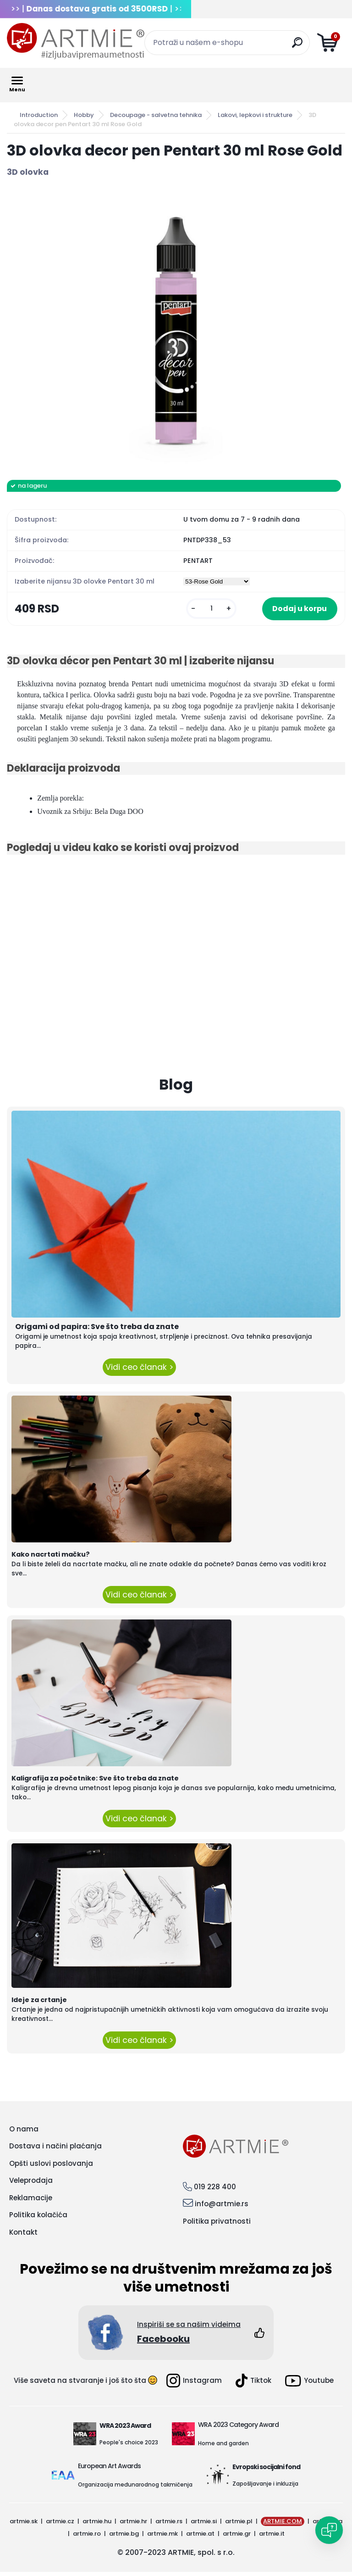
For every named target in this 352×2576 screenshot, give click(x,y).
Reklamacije (30, 2201)
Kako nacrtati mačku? (50, 1558)
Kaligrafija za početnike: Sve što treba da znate (95, 1782)
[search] (299, 46)
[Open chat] (329, 2530)
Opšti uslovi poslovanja (51, 2167)
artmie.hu (96, 2525)
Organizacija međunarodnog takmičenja (135, 2489)
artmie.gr (237, 2537)
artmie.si (204, 2525)
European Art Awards (109, 2470)
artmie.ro (87, 2537)
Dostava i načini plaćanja (55, 2150)
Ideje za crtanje (39, 2004)
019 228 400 (215, 2191)
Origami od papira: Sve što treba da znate (97, 1330)
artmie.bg (124, 2537)
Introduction (39, 115)
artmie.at (200, 2537)
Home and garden (223, 2447)
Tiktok (253, 2385)
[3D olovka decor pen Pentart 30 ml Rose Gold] (176, 329)
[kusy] (190, 610)
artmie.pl (239, 2525)
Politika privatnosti (217, 2225)
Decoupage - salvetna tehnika (156, 115)
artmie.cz (60, 2525)
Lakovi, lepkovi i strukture (255, 115)
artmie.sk (24, 2525)
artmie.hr (133, 2525)
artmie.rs (168, 2525)
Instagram (194, 2385)
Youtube (309, 2384)
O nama (23, 2132)
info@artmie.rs (221, 2208)
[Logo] (75, 41)
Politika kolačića (38, 2219)
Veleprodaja (31, 2184)
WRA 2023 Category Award (238, 2428)
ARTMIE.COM (282, 2525)
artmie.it (272, 2537)
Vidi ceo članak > (139, 1371)
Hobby (84, 115)
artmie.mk (162, 2537)
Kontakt (23, 2236)
